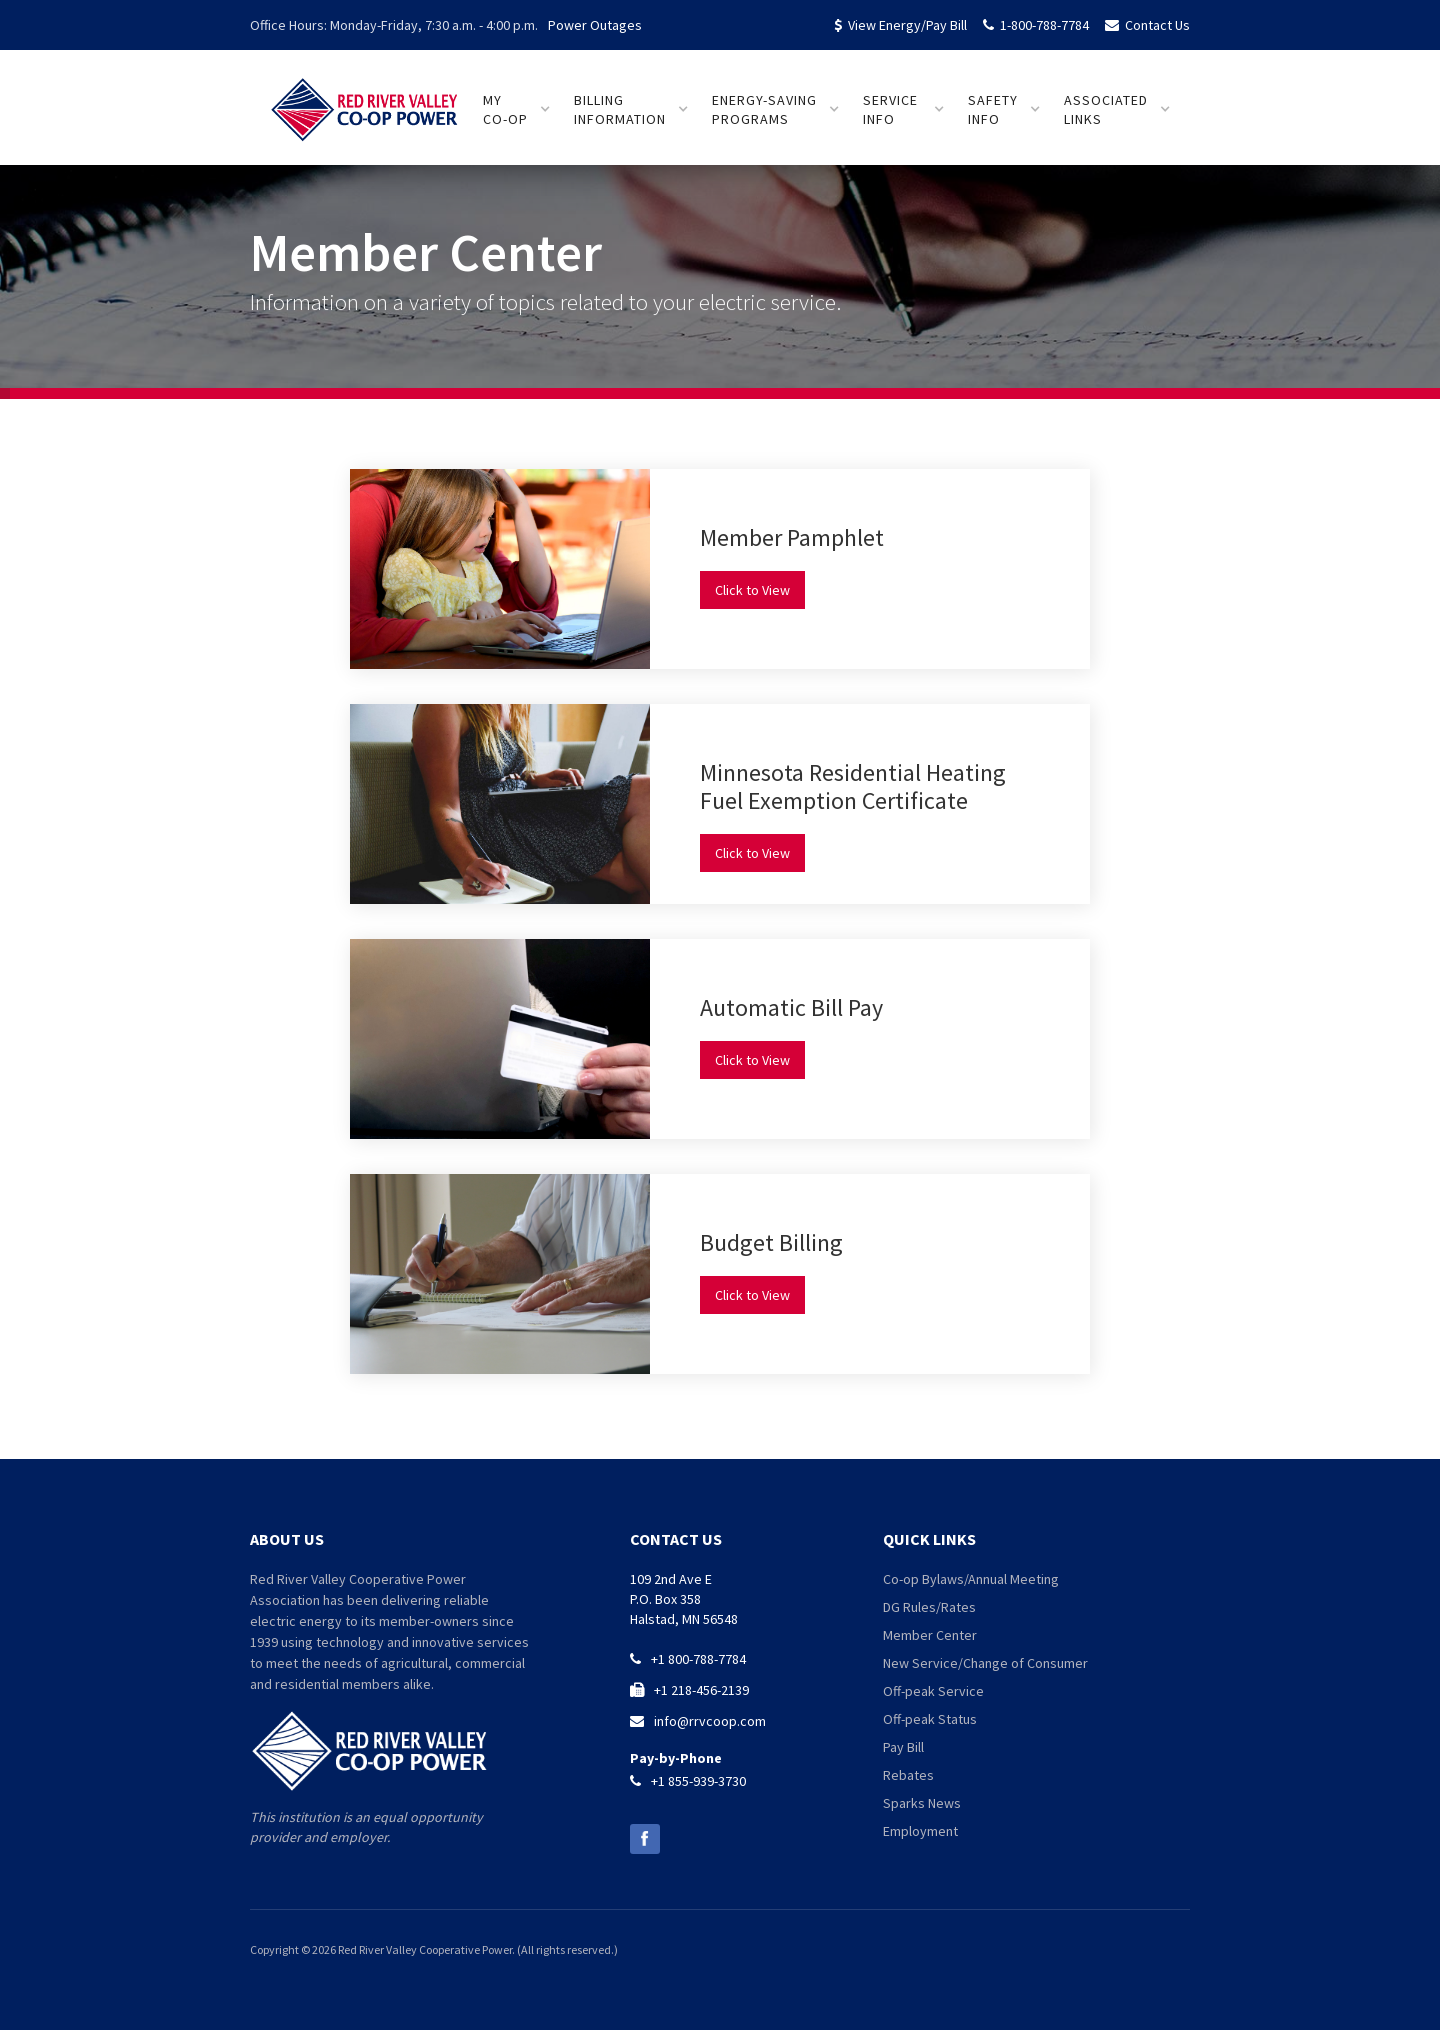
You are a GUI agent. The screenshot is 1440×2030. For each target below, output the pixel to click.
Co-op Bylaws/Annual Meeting (971, 1579)
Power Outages (595, 25)
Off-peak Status (930, 1719)
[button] (517, 110)
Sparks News (922, 1803)
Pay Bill (903, 1747)
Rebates (908, 1775)
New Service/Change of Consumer (985, 1663)
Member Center (930, 1635)
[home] (365, 101)
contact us (676, 1539)
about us (287, 1539)
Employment (920, 1831)
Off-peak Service (933, 1691)
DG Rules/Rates (929, 1607)
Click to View (752, 590)
